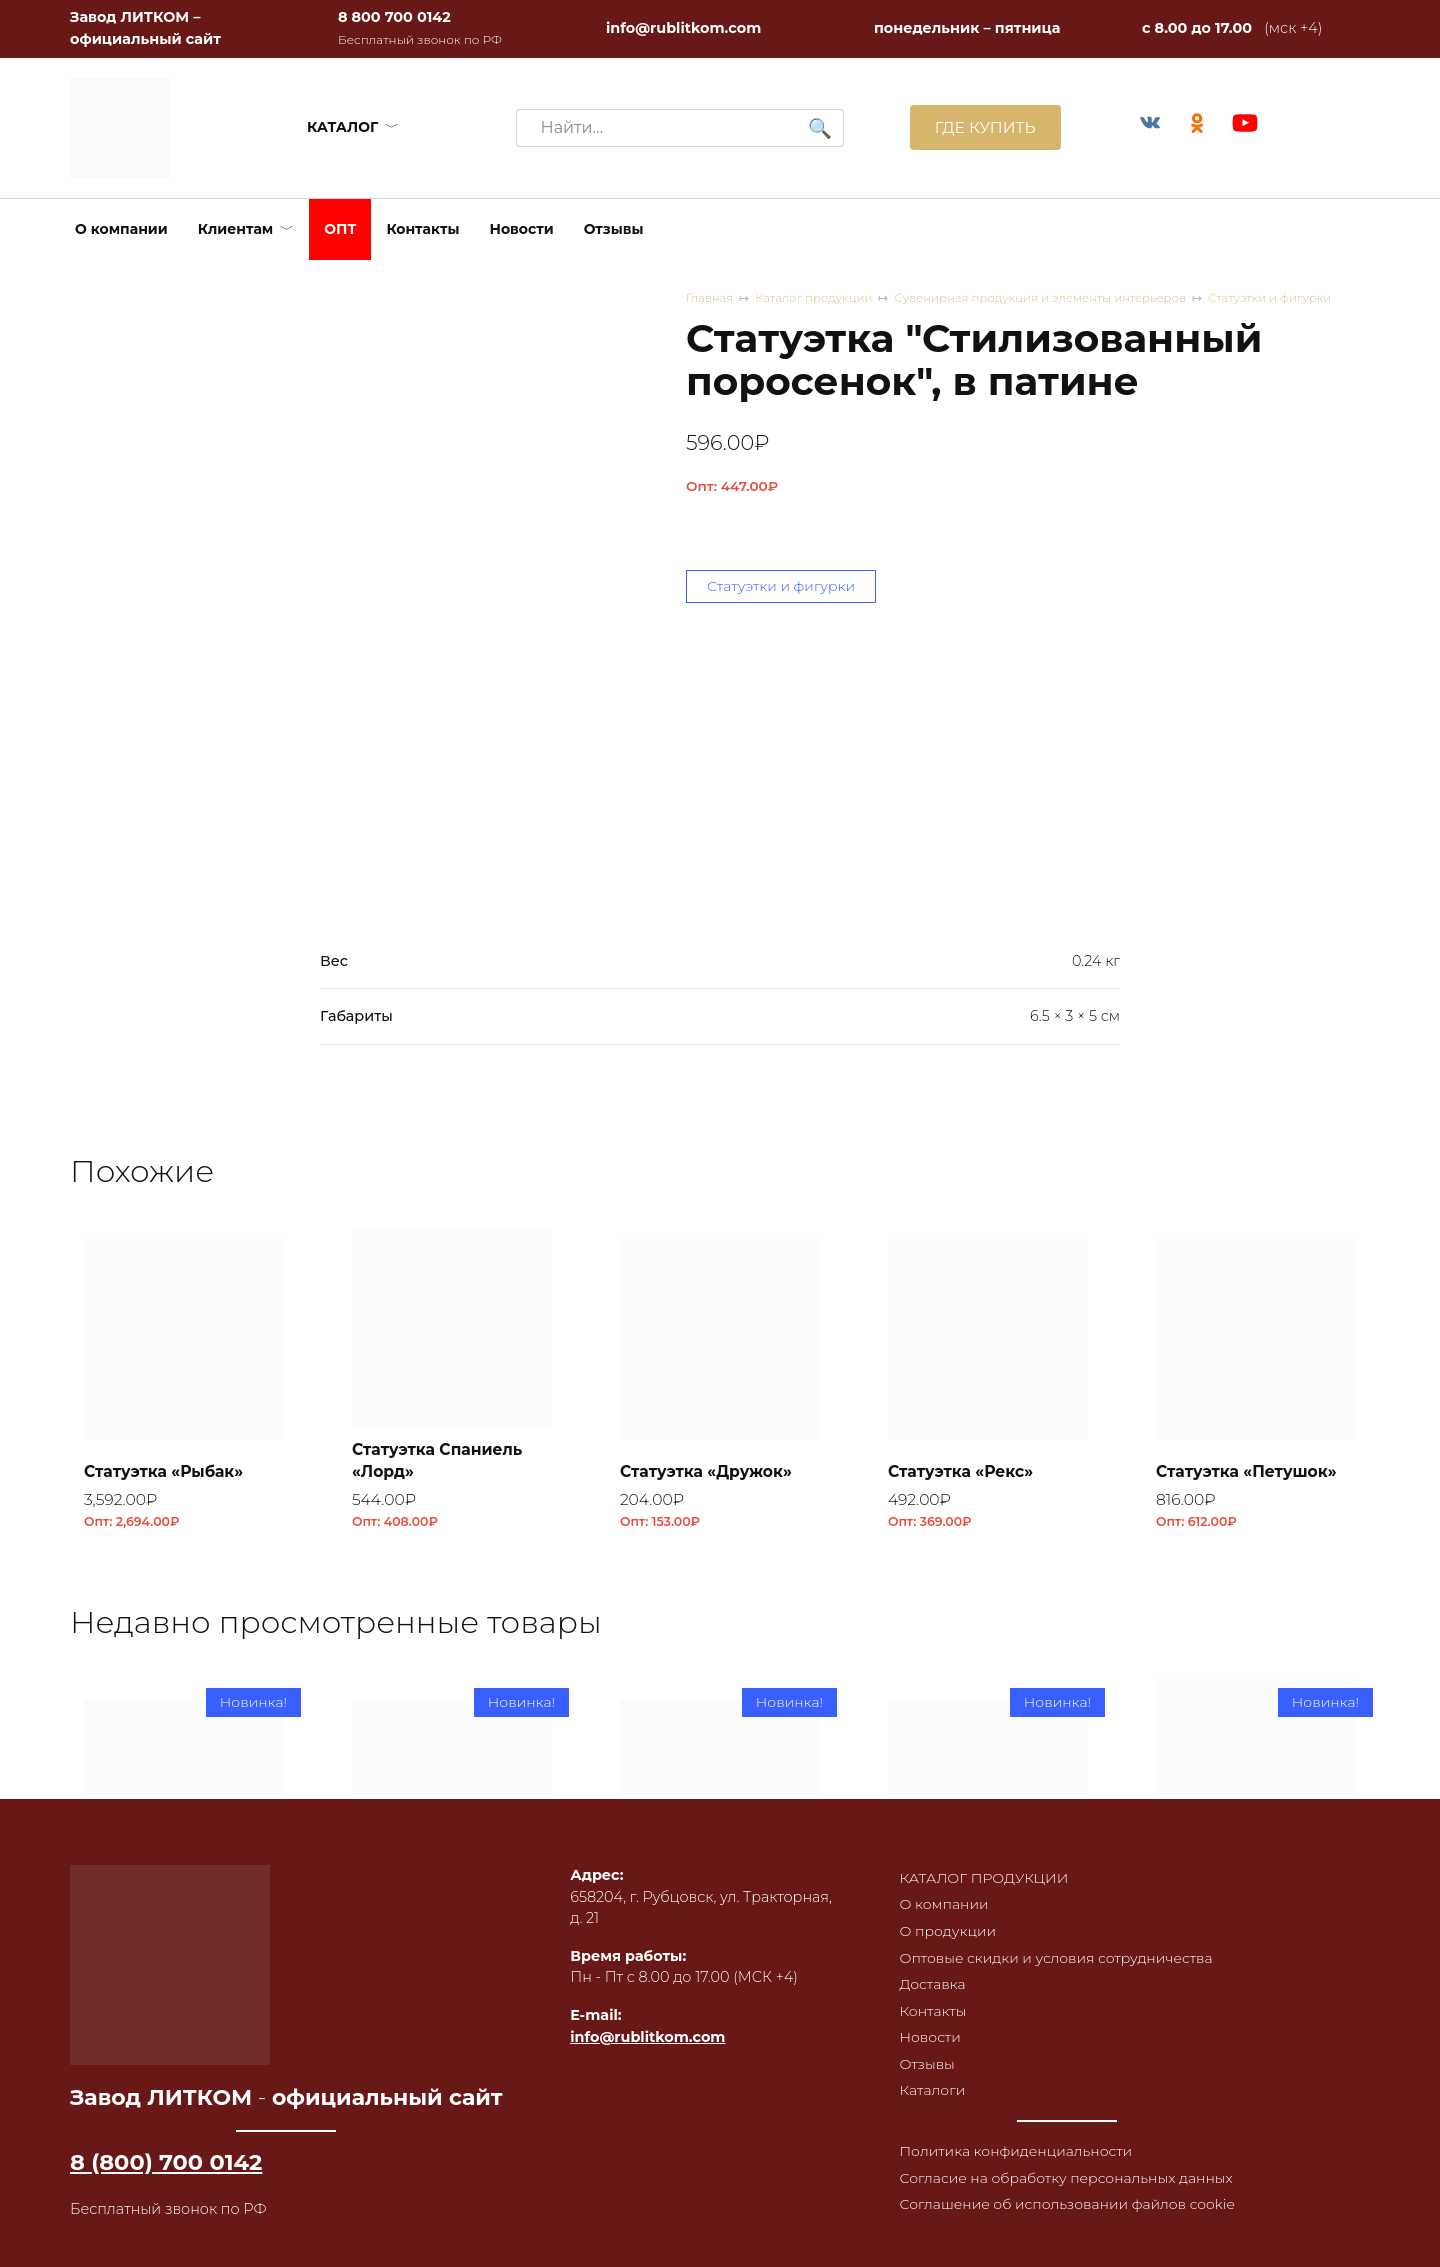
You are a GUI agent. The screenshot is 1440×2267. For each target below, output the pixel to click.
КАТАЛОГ (340, 127)
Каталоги (929, 2097)
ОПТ (340, 229)
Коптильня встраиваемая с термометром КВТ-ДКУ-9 (1238, 1936)
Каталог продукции (817, 298)
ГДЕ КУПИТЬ (981, 127)
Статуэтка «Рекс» (963, 1470)
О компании (121, 229)
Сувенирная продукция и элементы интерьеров (1050, 298)
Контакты (422, 229)
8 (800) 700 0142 (166, 2162)
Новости (522, 229)
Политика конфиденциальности (1014, 2158)
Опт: (732, 487)
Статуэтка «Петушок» (1250, 1470)
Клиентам (236, 229)
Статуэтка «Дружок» (709, 1470)
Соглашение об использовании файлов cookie (1067, 2213)
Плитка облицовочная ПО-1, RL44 (182, 1958)
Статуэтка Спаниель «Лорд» (440, 1459)
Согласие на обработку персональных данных (1066, 2185)
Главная (710, 298)
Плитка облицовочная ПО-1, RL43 (450, 1958)
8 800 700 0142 (394, 17)
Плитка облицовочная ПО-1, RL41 (986, 1958)
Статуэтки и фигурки (1285, 298)
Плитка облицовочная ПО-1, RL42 (718, 1958)
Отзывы (614, 229)
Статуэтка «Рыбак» (167, 1470)
